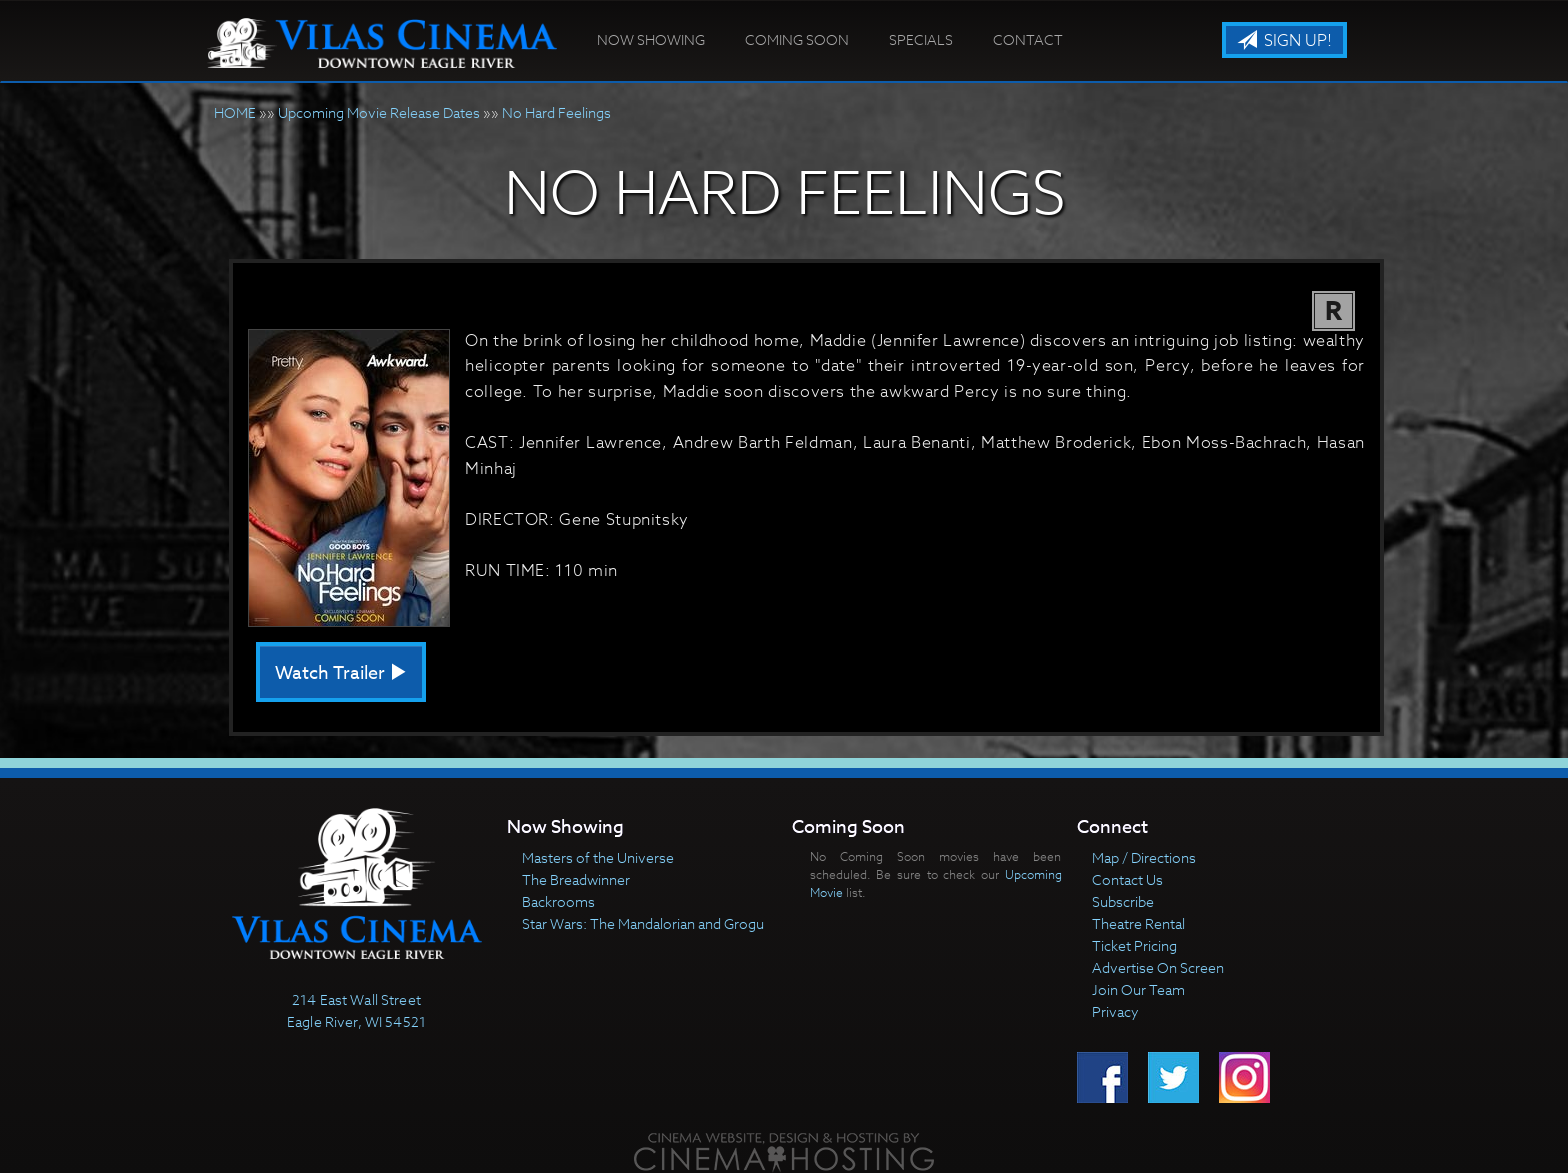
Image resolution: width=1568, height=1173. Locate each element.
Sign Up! (1284, 41)
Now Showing (651, 39)
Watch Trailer (341, 673)
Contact (1028, 39)
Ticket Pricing (1134, 945)
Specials (921, 39)
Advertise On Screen (1158, 967)
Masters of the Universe (598, 857)
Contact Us (1127, 879)
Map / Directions (1144, 857)
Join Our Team (1138, 989)
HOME (235, 112)
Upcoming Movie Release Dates (379, 112)
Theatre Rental (1138, 923)
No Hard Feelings (556, 112)
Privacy (1115, 1011)
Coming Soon (797, 39)
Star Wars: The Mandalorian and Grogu (643, 923)
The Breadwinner (576, 879)
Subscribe (1123, 901)
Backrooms (558, 901)
